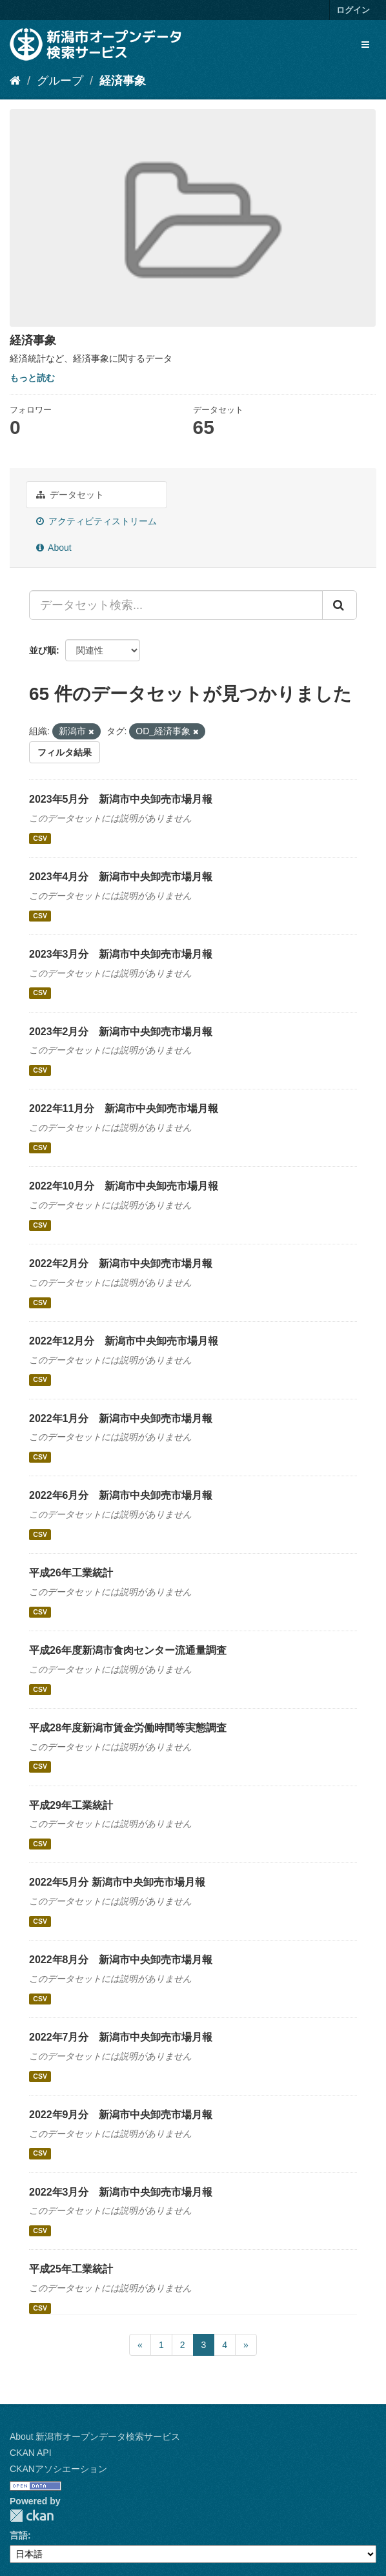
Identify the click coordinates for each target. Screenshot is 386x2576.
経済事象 (122, 80)
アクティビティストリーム (96, 521)
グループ (60, 80)
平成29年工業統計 (71, 1805)
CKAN (32, 2515)
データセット (70, 494)
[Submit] (339, 605)
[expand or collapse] (365, 44)
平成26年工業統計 (71, 1572)
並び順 (42, 650)
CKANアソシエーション (58, 2469)
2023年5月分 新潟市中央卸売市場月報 (121, 799)
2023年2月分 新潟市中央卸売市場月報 (121, 1031)
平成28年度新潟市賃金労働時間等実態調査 (128, 1727)
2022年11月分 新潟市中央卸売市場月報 (123, 1108)
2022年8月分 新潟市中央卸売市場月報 (121, 1959)
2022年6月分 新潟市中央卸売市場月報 (121, 1495)
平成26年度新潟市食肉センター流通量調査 (128, 1650)
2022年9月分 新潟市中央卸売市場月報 (121, 2114)
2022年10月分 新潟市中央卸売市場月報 (123, 1185)
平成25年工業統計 (71, 2268)
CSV (40, 838)
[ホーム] (15, 80)
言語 (19, 2535)
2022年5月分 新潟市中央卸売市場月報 (117, 1882)
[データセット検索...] (176, 605)
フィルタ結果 (64, 752)
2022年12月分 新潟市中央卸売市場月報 (123, 1340)
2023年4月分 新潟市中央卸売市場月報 (121, 876)
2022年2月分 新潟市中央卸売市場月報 (121, 1263)
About (54, 547)
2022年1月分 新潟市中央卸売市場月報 (121, 1418)
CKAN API (31, 2452)
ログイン (353, 10)
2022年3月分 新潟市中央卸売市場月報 (121, 2192)
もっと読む (32, 378)
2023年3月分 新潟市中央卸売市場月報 (121, 954)
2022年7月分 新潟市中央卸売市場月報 (121, 2037)
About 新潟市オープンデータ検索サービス (95, 2436)
